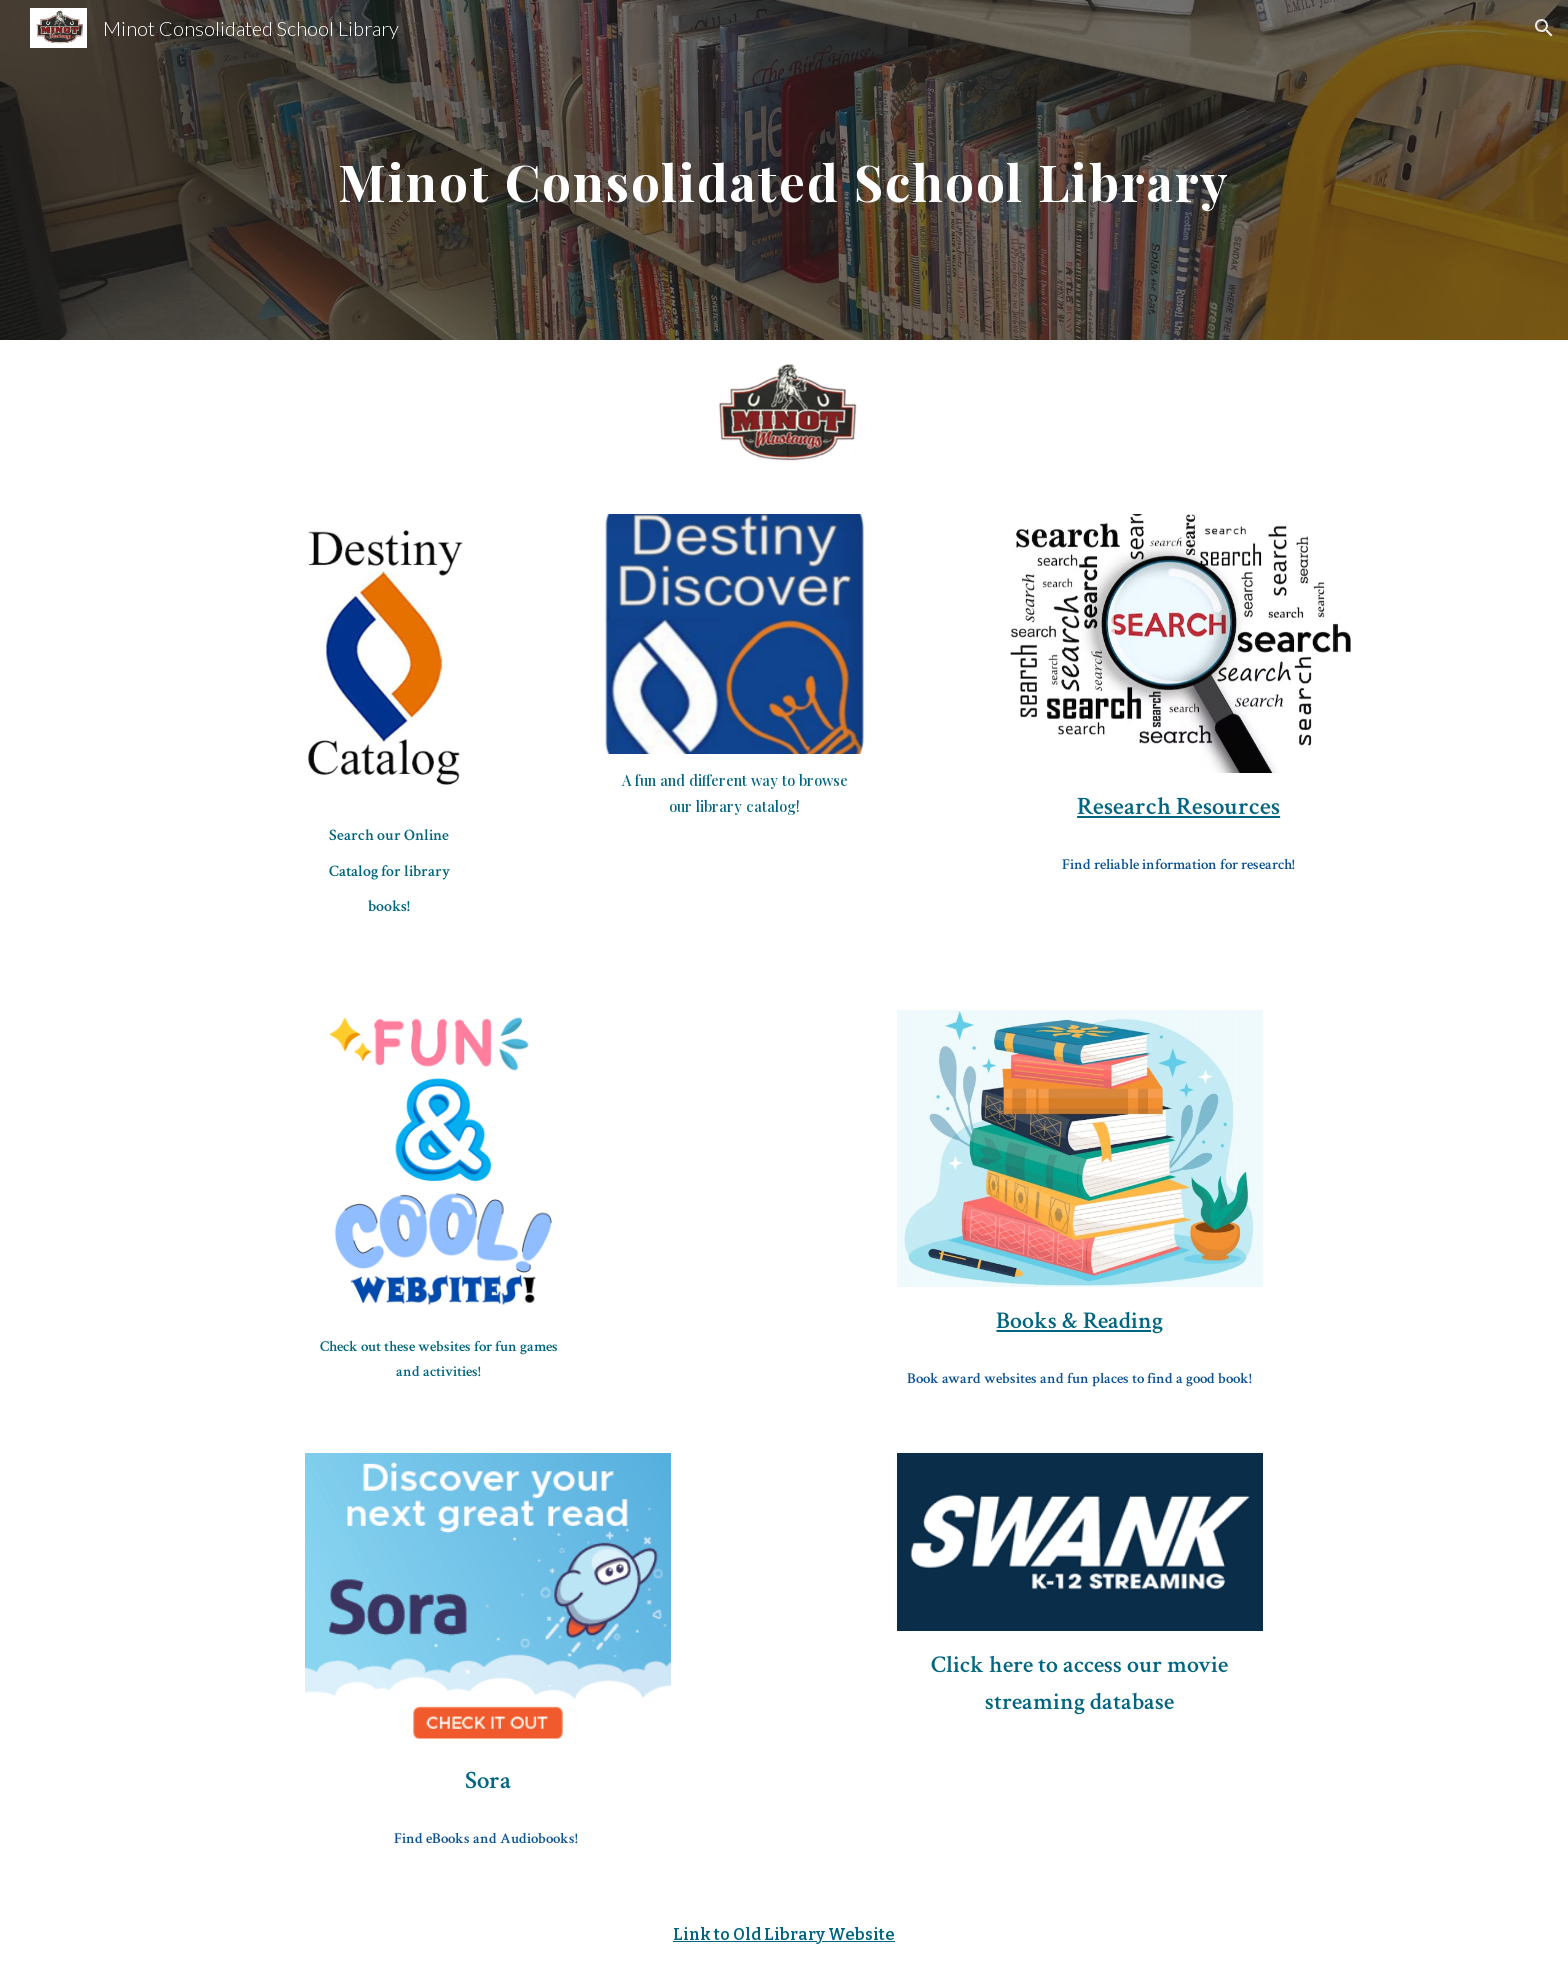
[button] (1544, 28)
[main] (784, 169)
